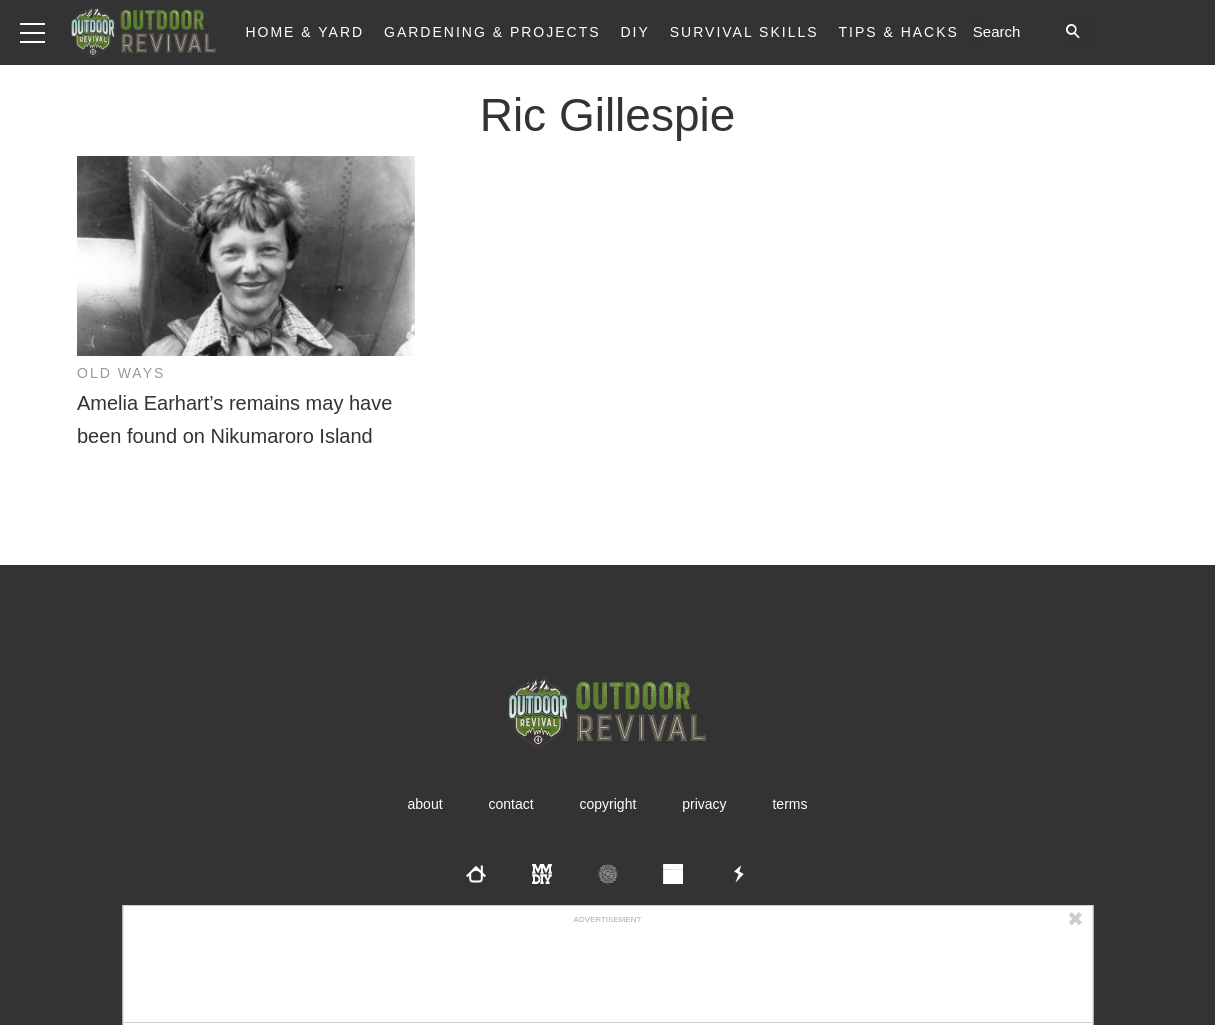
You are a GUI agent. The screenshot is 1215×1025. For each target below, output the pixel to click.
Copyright (608, 804)
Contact (510, 804)
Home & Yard (304, 32)
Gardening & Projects (492, 32)
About (425, 804)
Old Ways (121, 373)
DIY (635, 32)
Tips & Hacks (898, 32)
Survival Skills (744, 32)
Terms (789, 804)
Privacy (704, 804)
